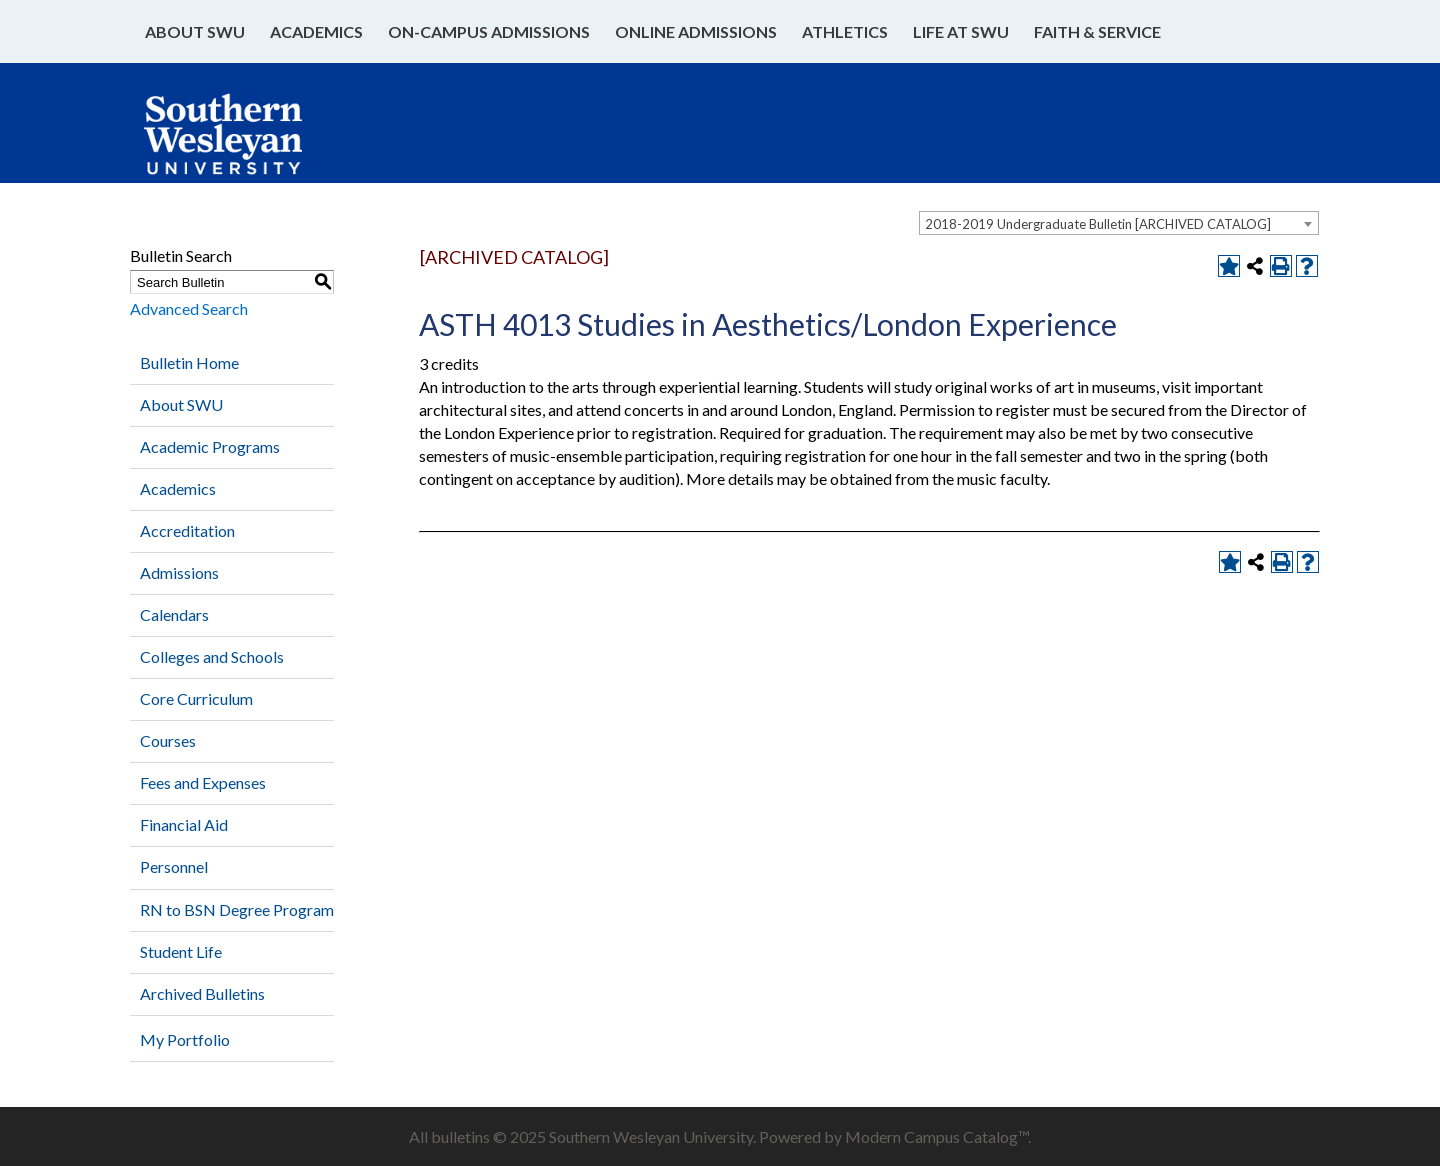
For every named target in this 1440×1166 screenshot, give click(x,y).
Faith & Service (1097, 31)
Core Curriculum (196, 698)
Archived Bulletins (202, 993)
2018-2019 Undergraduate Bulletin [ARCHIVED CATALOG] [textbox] (1098, 224)
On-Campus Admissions (489, 31)
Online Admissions (696, 31)
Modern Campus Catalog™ (936, 1136)
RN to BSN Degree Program (237, 909)
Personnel (174, 866)
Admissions (179, 572)
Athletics (845, 31)
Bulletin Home (189, 362)
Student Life (181, 951)
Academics (316, 31)
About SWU (195, 31)
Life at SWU (961, 31)
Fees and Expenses (203, 782)
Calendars (174, 614)
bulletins (460, 1136)
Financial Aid (184, 824)
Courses (168, 740)
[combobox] (1119, 223)
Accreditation (187, 530)
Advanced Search (189, 308)
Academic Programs (210, 446)
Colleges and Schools (212, 656)
